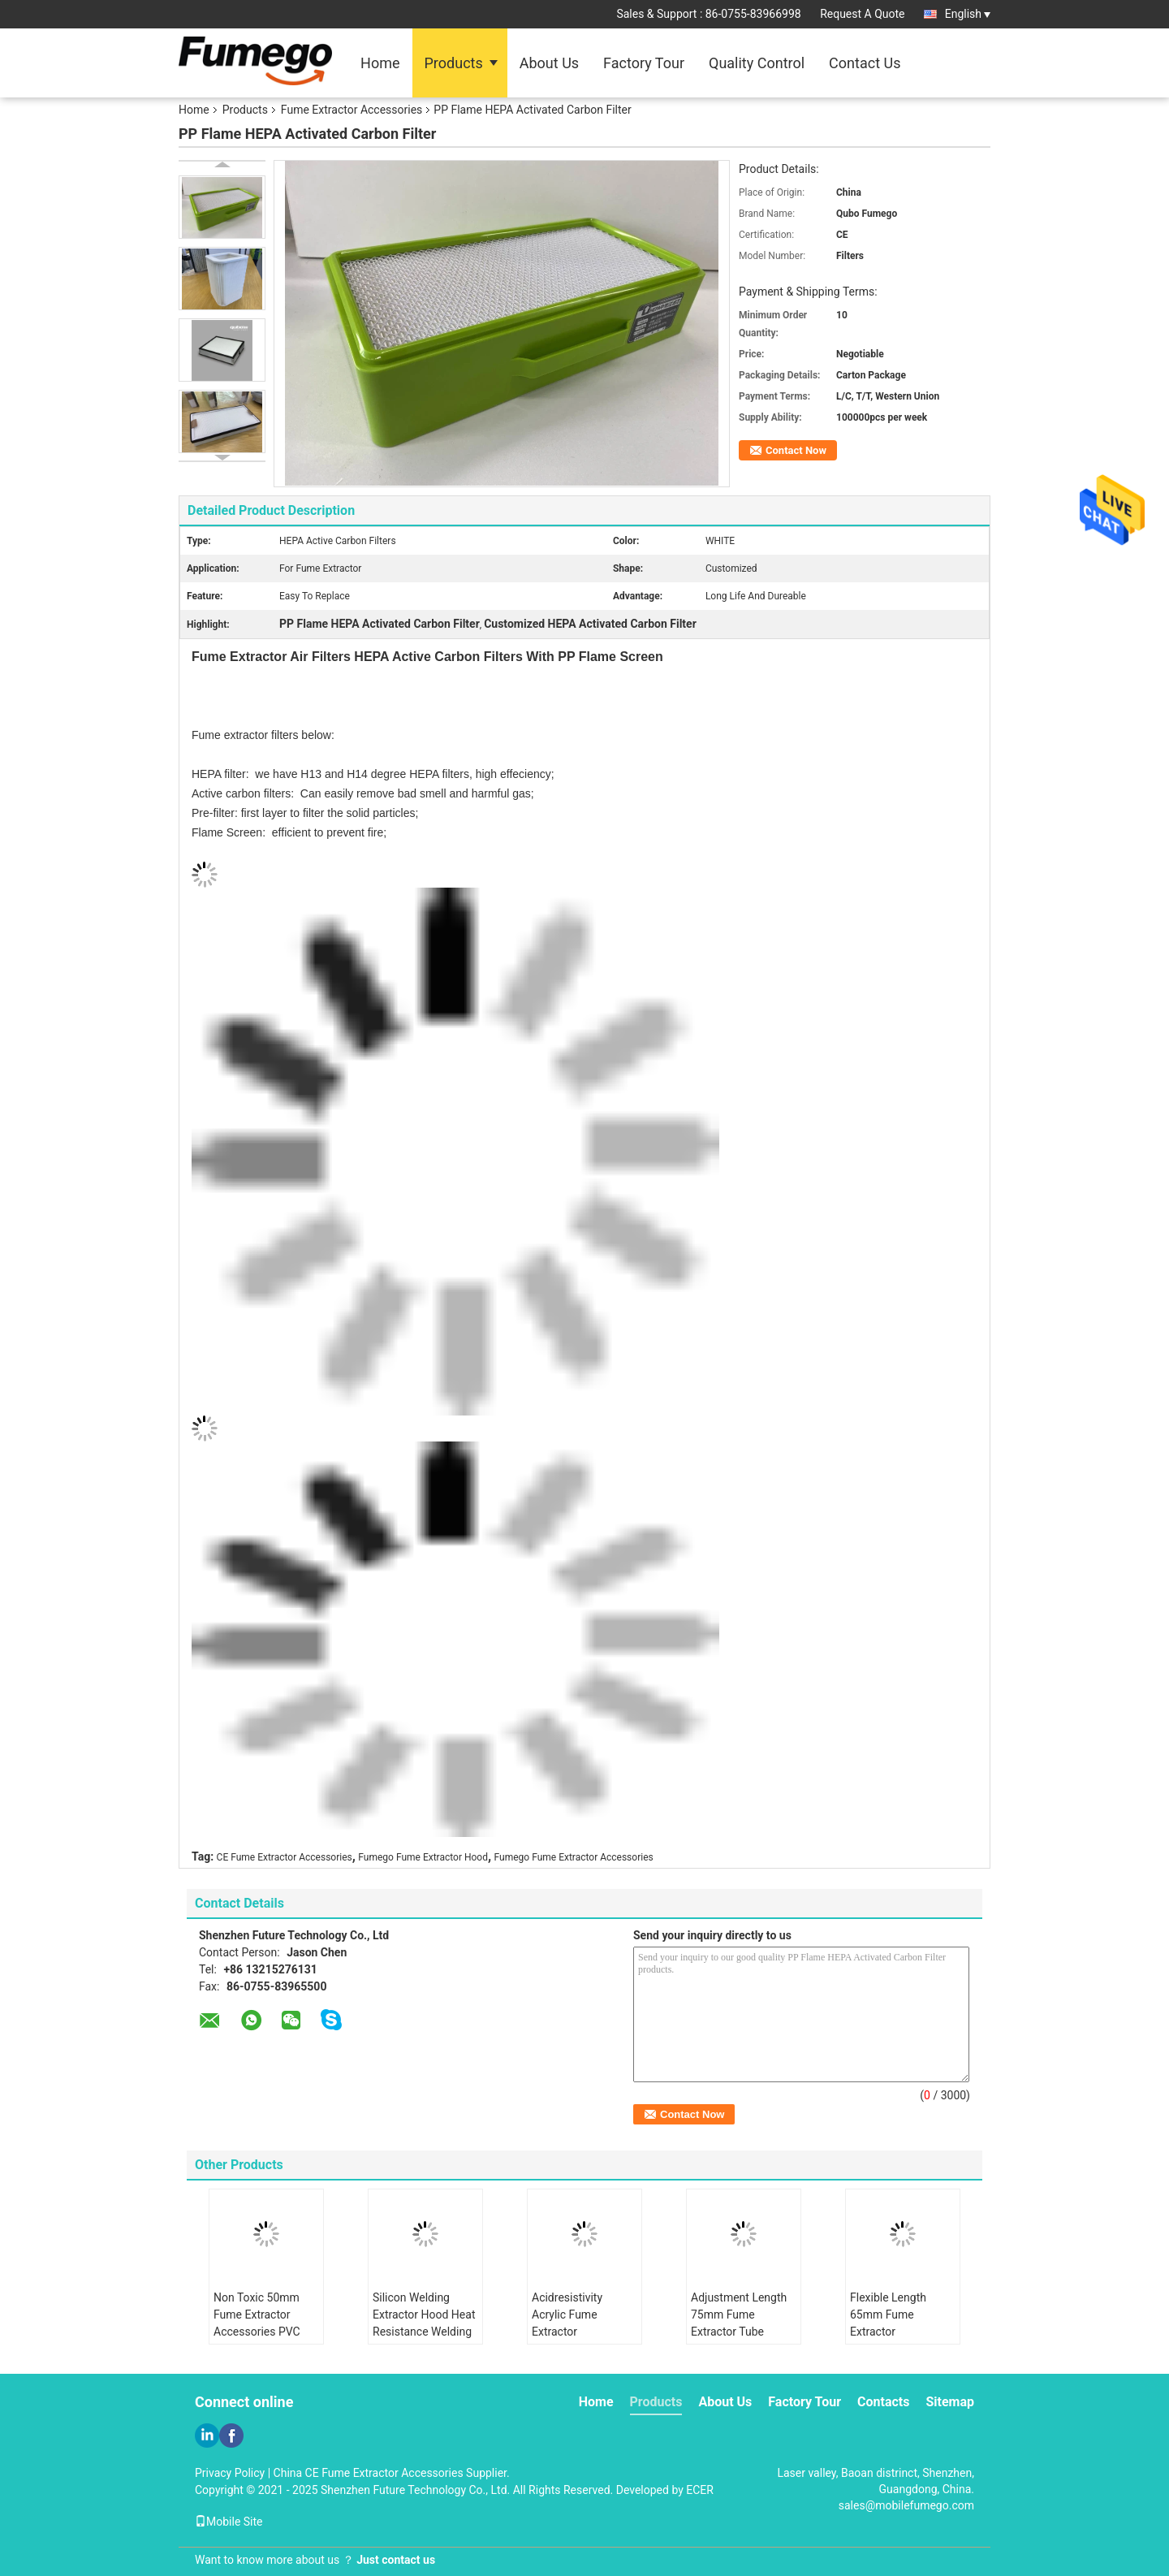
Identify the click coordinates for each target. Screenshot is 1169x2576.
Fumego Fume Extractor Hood (423, 1857)
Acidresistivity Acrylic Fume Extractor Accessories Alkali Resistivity (578, 2331)
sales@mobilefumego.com (906, 2505)
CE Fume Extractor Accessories (284, 1857)
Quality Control (756, 62)
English (967, 13)
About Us (549, 62)
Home (379, 62)
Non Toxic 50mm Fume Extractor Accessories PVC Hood (257, 2323)
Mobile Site (229, 2521)
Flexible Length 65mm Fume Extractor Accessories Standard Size (888, 2331)
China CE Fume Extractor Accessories (369, 2472)
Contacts (883, 2402)
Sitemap (949, 2402)
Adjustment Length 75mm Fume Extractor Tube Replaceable (739, 2323)
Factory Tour (643, 62)
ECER (700, 2489)
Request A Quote (862, 13)
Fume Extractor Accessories (351, 109)
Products (454, 62)
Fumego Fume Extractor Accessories (574, 1857)
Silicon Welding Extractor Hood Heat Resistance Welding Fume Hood (424, 2323)
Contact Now (796, 450)
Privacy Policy (230, 2472)
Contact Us (864, 62)
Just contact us (395, 2559)
